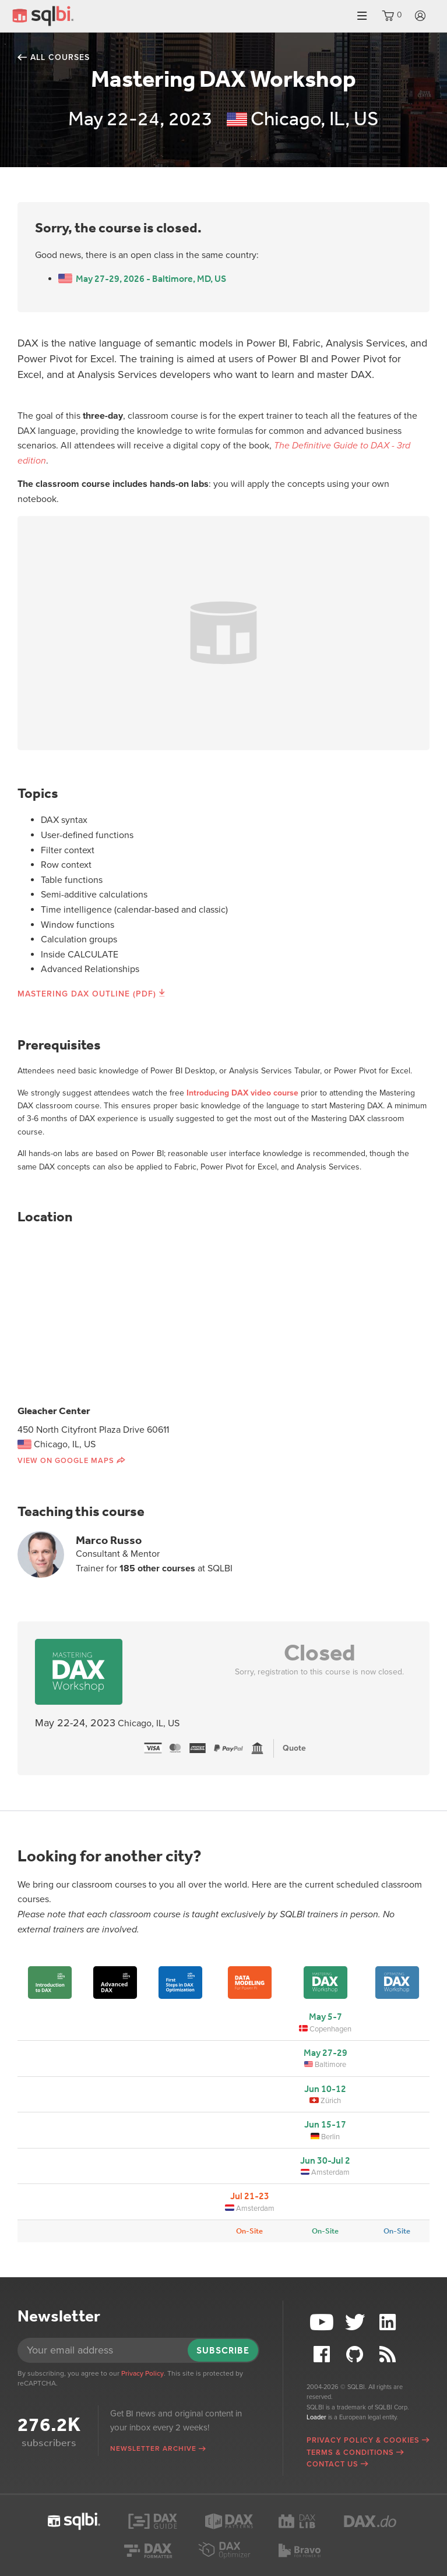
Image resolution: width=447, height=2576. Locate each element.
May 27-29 (325, 2052)
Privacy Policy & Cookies (363, 2440)
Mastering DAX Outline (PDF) (86, 994)
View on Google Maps (65, 1460)
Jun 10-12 (325, 2088)
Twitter (356, 2322)
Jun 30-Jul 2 (325, 2160)
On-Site (249, 2231)
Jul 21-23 (249, 2196)
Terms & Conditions (350, 2452)
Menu (361, 16)
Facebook (323, 2354)
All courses (60, 57)
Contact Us (332, 2464)
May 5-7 (325, 2016)
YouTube (323, 2322)
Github (356, 2354)
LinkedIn (389, 2322)
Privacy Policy (142, 2373)
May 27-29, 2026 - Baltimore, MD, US (142, 278)
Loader (316, 2417)
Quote (294, 1748)
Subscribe (222, 2350)
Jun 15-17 (325, 2124)
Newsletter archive (153, 2448)
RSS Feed (389, 2354)
